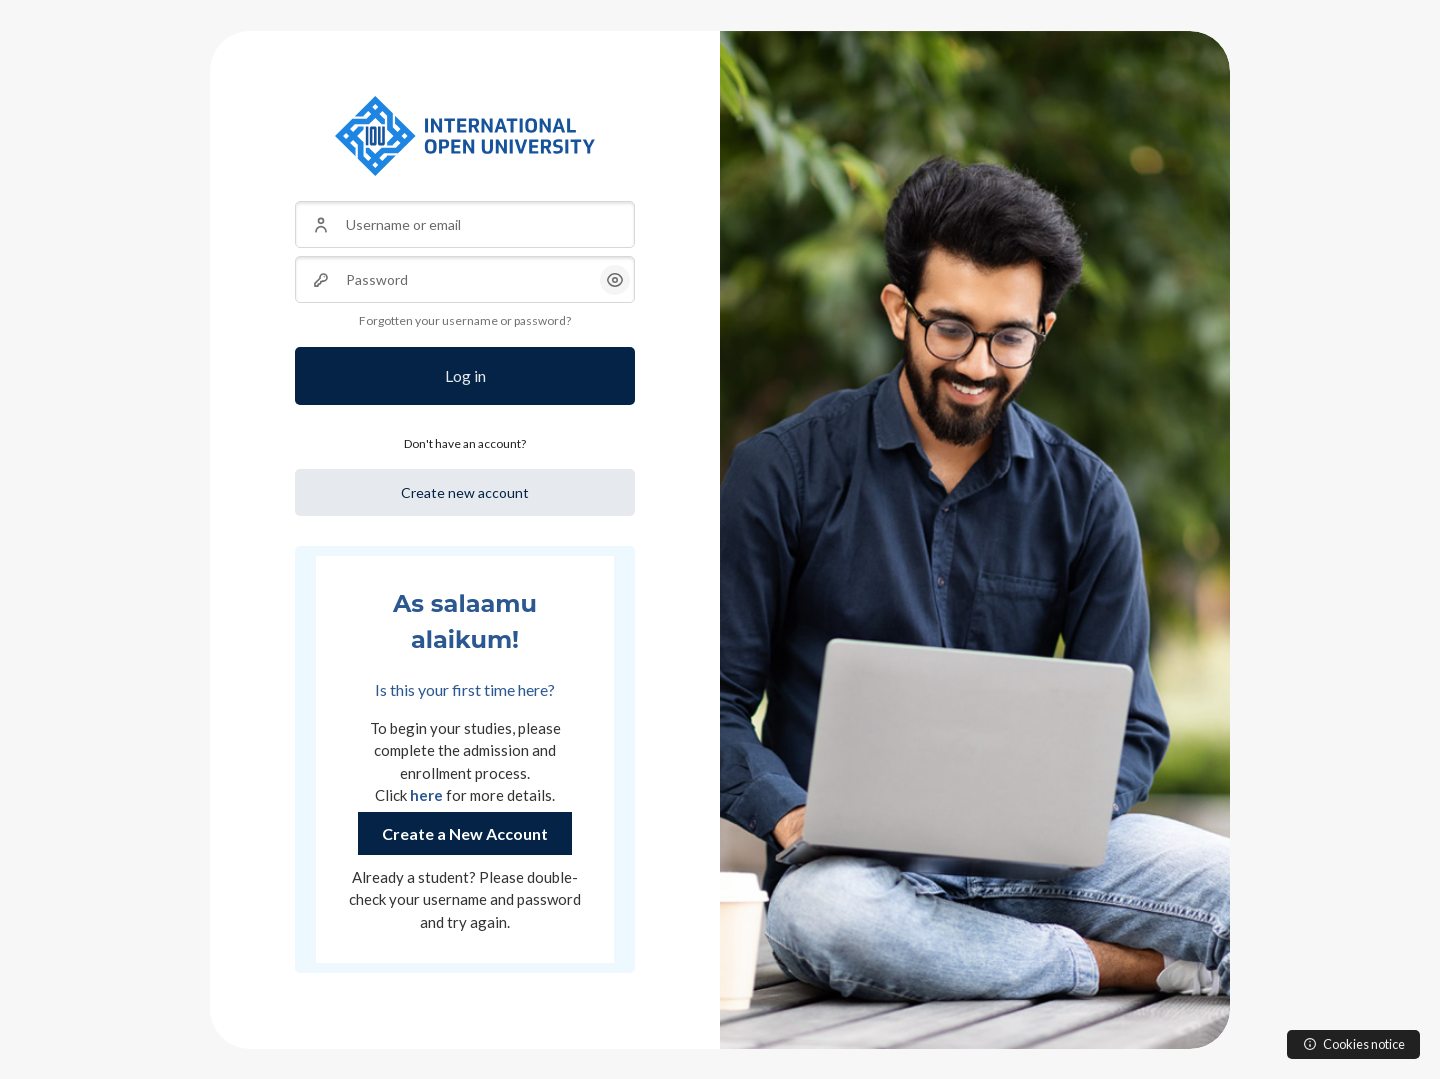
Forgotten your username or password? (465, 320)
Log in (465, 375)
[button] (615, 280)
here (426, 795)
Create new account (465, 492)
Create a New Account (465, 833)
